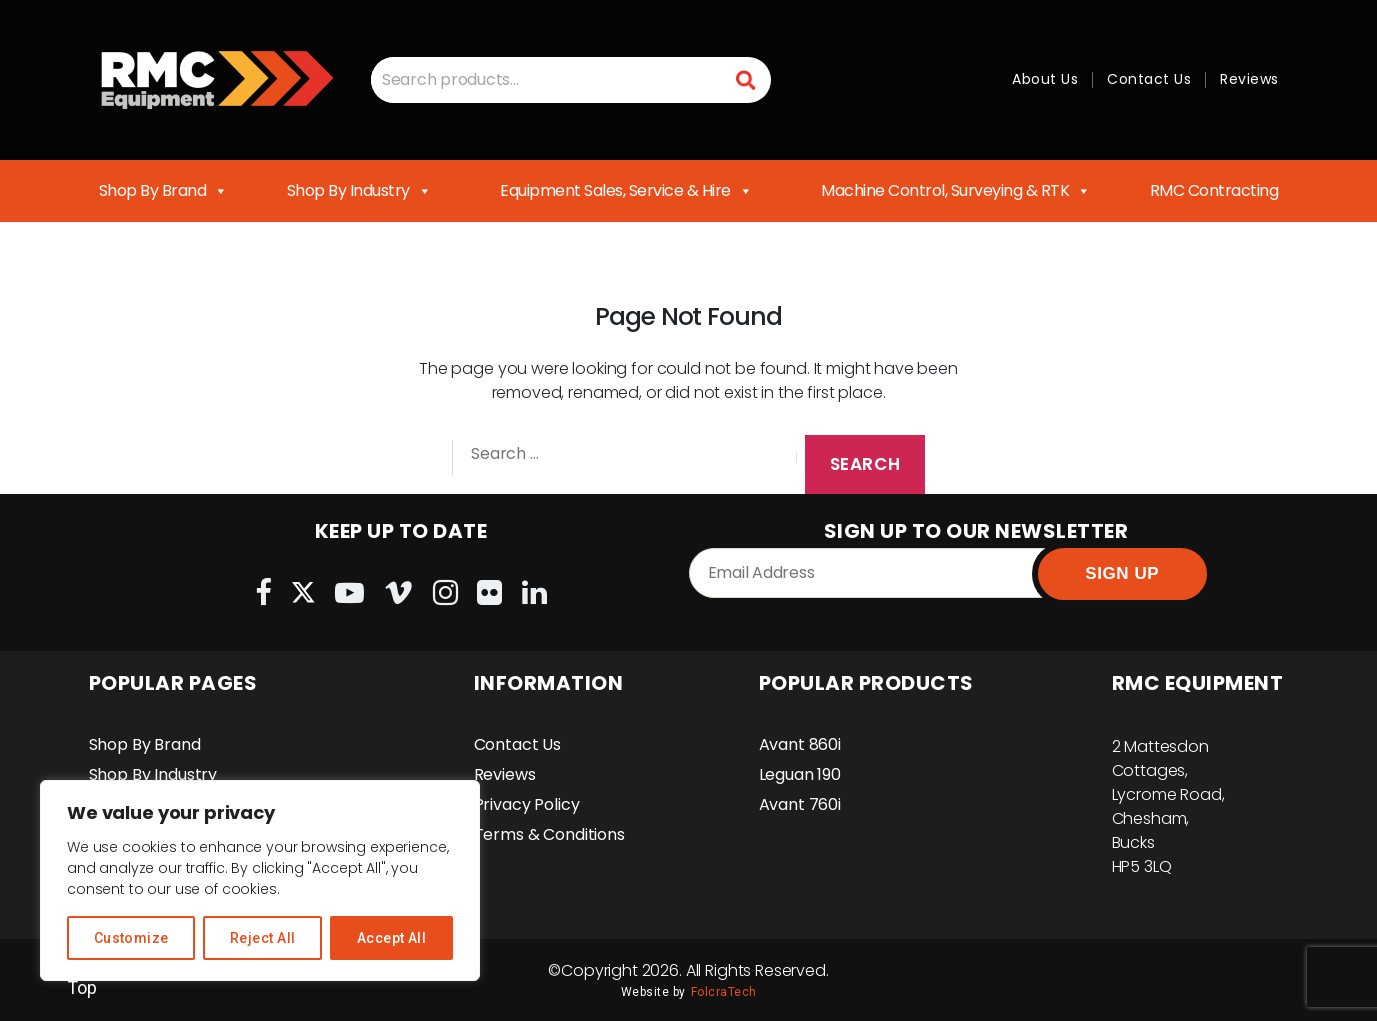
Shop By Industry (359, 191)
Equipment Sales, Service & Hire (626, 191)
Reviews (1249, 79)
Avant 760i (800, 804)
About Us (1045, 79)
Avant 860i (800, 744)
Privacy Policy (527, 804)
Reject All (263, 938)
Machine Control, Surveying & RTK (956, 191)
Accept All (392, 938)
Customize (131, 938)
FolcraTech (724, 992)
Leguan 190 (800, 774)
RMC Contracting (1214, 190)
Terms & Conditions (549, 834)
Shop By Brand (163, 191)
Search (746, 79)
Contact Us (1149, 79)
